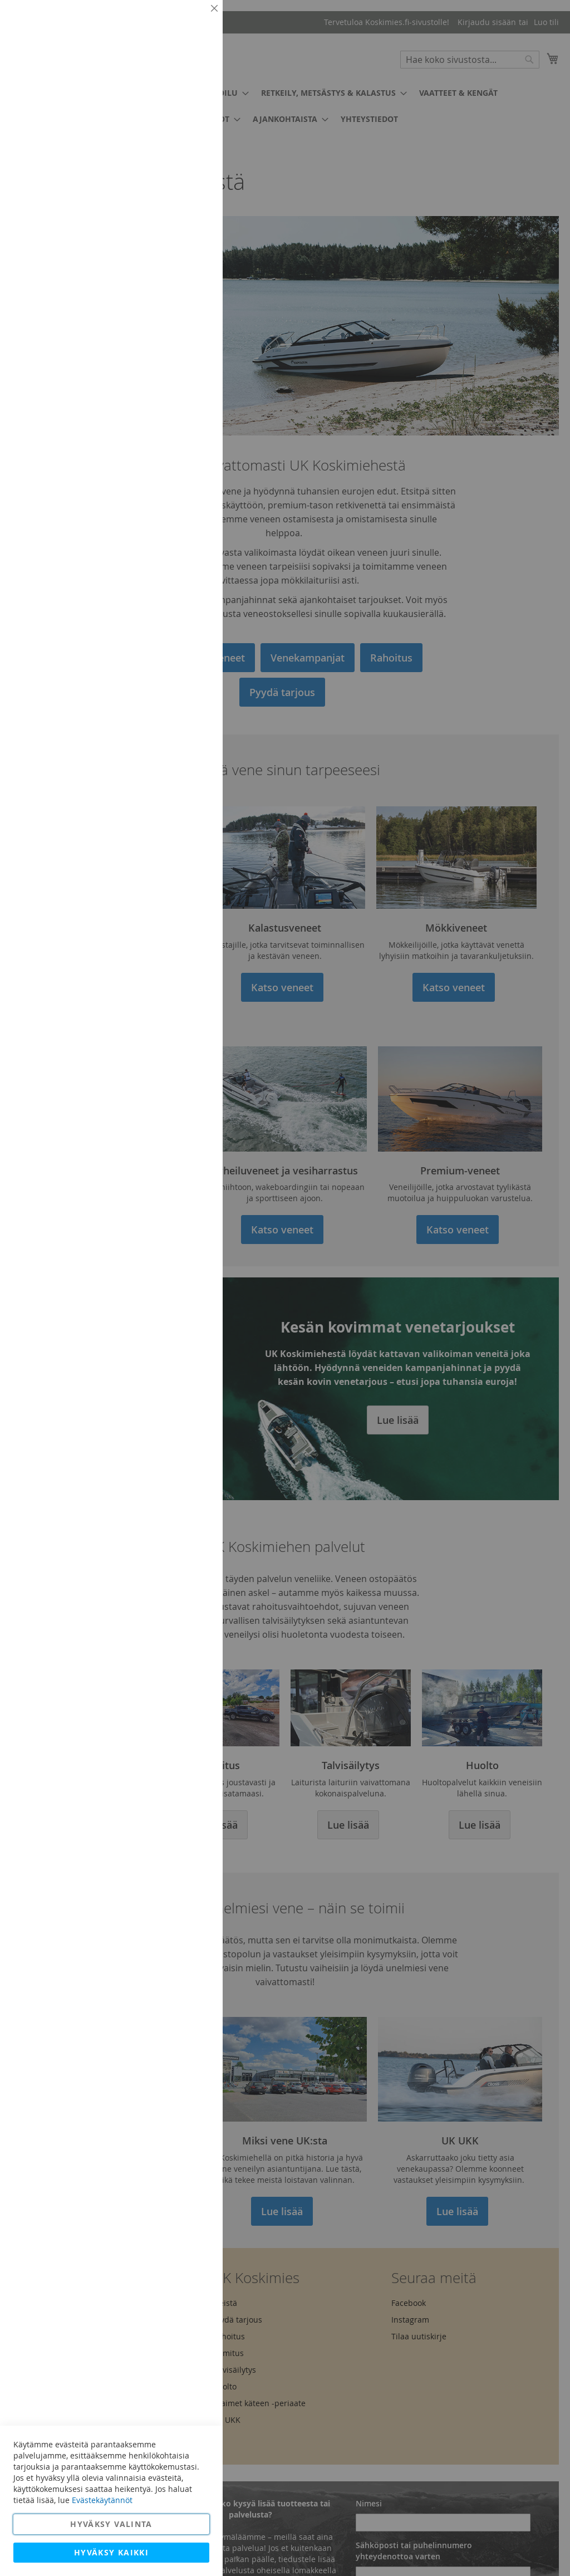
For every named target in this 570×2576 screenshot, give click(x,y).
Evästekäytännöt (102, 2500)
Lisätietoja (189, 103)
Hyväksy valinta (111, 2524)
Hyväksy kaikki (111, 2552)
